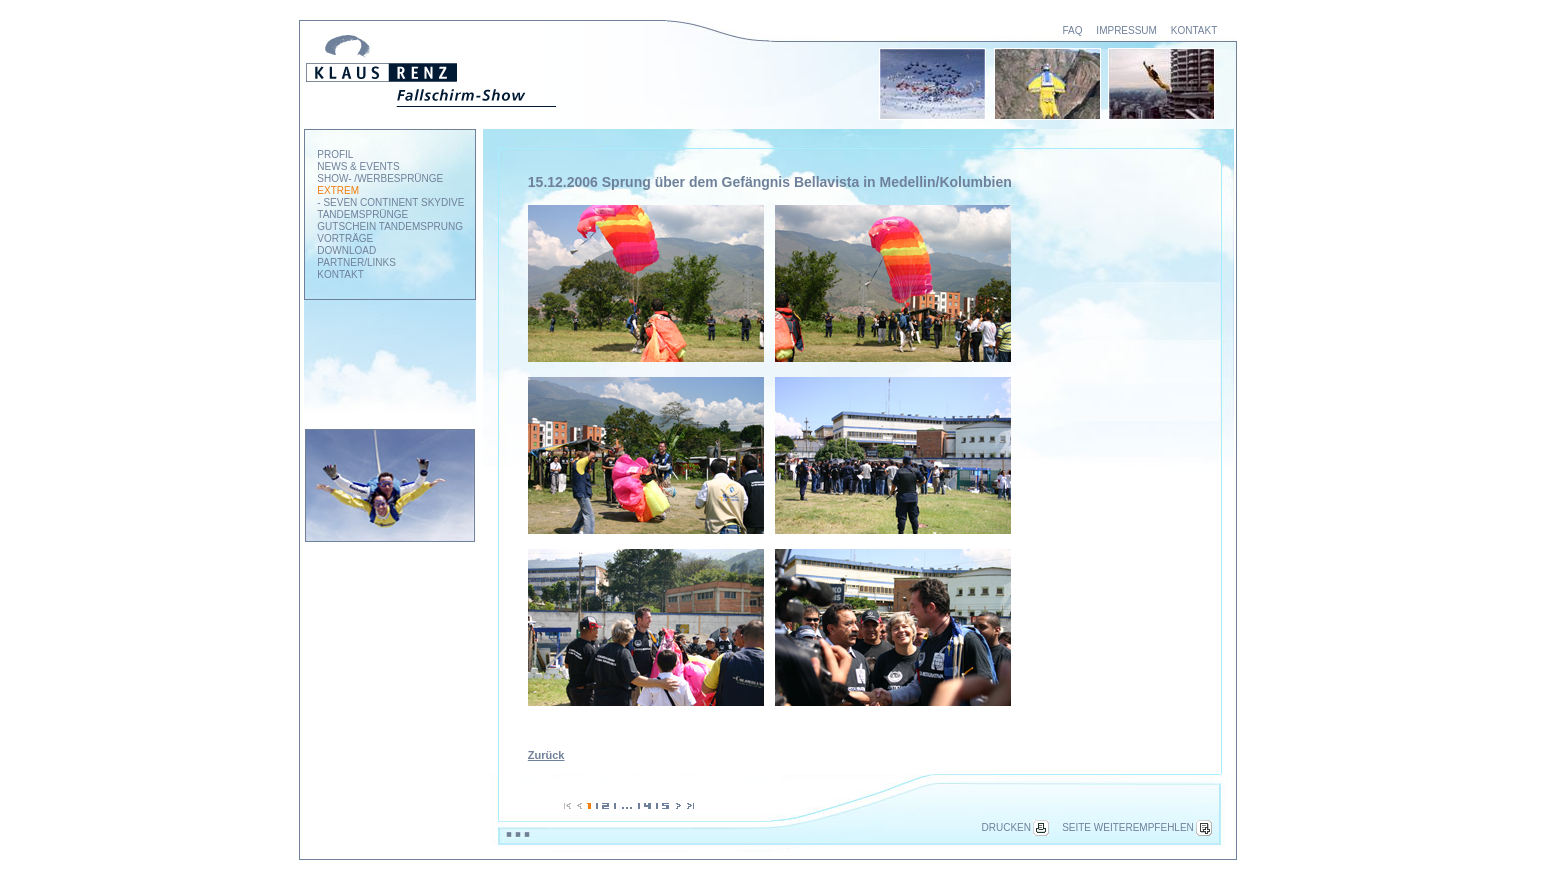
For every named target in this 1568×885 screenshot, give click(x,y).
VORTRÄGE (345, 238)
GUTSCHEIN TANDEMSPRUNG (390, 226)
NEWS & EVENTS (358, 166)
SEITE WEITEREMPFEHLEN (1137, 827)
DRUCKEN (1015, 827)
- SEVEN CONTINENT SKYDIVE (390, 202)
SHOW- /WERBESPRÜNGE (380, 178)
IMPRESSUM (1126, 30)
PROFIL (335, 154)
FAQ (1072, 30)
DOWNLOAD (346, 250)
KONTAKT (1194, 30)
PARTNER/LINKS (356, 262)
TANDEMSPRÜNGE (362, 214)
